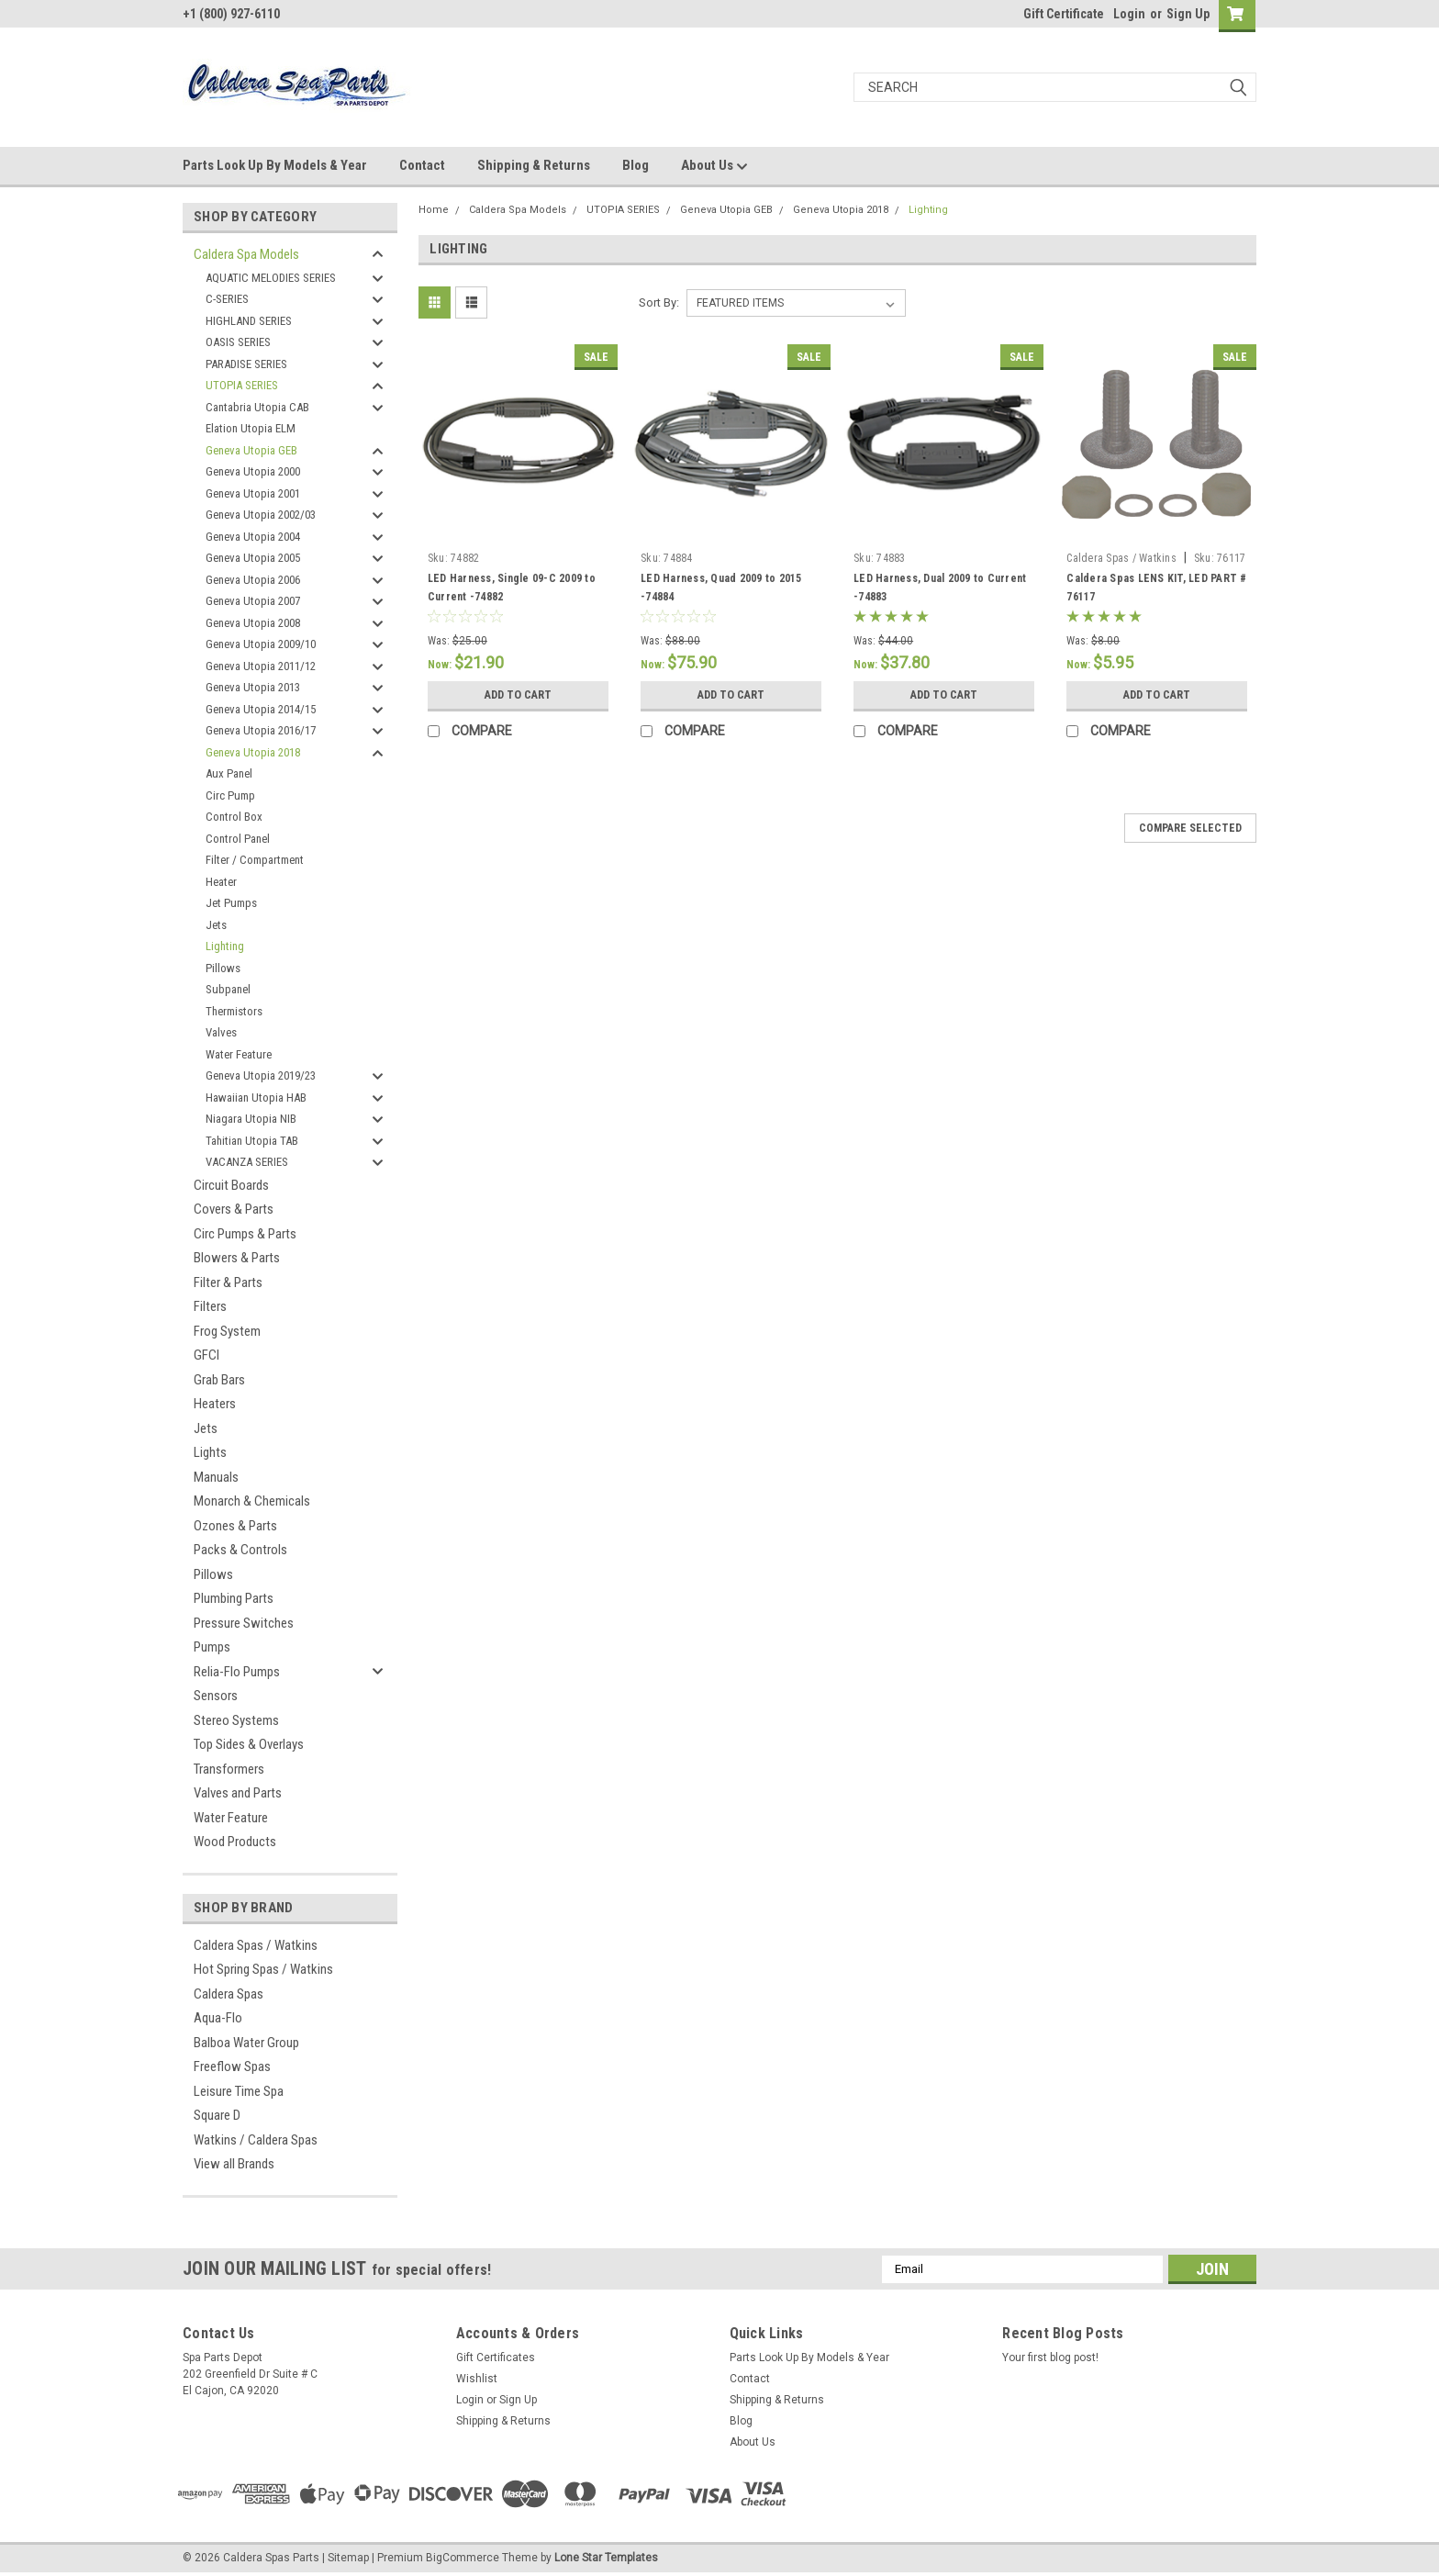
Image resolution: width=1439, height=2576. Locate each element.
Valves (221, 1032)
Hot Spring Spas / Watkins (263, 1969)
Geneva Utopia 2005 (253, 558)
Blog (635, 165)
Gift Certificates (495, 2357)
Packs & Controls (240, 1549)
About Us (714, 166)
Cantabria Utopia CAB (257, 407)
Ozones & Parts (235, 1526)
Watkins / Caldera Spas (256, 2140)
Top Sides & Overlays (249, 1744)
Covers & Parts (233, 1209)
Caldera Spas (228, 1994)
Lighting (225, 946)
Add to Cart (518, 695)
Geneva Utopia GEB (251, 450)
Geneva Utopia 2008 (253, 623)
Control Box (234, 816)
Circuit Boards (231, 1185)
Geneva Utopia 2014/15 (261, 709)
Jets (216, 925)
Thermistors (234, 1011)
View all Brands (234, 2164)
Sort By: (659, 302)
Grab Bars (219, 1380)
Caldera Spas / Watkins (256, 1945)
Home (433, 210)
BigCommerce (462, 2557)
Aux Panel (229, 773)
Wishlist (476, 2378)
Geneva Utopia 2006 (253, 580)
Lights (210, 1452)
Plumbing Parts (233, 1598)
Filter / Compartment (255, 860)
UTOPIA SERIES (242, 385)
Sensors (216, 1695)
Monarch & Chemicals (252, 1501)
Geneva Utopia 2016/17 (261, 730)
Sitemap (348, 2557)
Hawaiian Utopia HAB (256, 1097)
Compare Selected (1190, 828)
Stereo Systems (236, 1720)
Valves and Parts (238, 1793)
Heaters (215, 1403)
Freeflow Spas (232, 2066)
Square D (217, 2115)
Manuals (216, 1477)
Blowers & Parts (237, 1257)
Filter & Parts (228, 1282)
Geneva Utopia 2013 (253, 687)
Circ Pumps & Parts (245, 1234)
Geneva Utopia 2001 (253, 493)
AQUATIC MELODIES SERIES (271, 278)
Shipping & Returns (533, 165)
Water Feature (239, 1054)
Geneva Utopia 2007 (253, 601)
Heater (221, 882)
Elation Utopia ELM (251, 428)
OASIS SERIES (238, 342)
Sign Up (1188, 13)
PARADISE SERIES (246, 364)
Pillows (223, 968)
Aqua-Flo (218, 2018)
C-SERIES (227, 299)
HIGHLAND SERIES (249, 321)
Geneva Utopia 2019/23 (261, 1075)
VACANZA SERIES (247, 1162)
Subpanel (228, 989)
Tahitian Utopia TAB (252, 1141)
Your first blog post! (1050, 2357)
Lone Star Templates (606, 2557)
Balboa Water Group (246, 2042)
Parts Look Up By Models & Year (275, 165)
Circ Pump (230, 795)
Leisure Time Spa (239, 2091)
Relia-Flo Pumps (237, 1671)
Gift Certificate (1063, 13)
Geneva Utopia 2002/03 (261, 514)
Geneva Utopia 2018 (253, 752)
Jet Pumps (231, 903)
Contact (422, 165)
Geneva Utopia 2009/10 (261, 644)
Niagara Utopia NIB (251, 1119)
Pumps (212, 1647)
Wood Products (235, 1841)
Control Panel (238, 839)
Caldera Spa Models (246, 254)
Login (1129, 13)
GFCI (206, 1355)
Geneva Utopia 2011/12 (261, 666)
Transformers (229, 1769)
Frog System (227, 1331)
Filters (210, 1306)
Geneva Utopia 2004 (253, 536)
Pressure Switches (244, 1623)
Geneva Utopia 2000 (253, 471)
